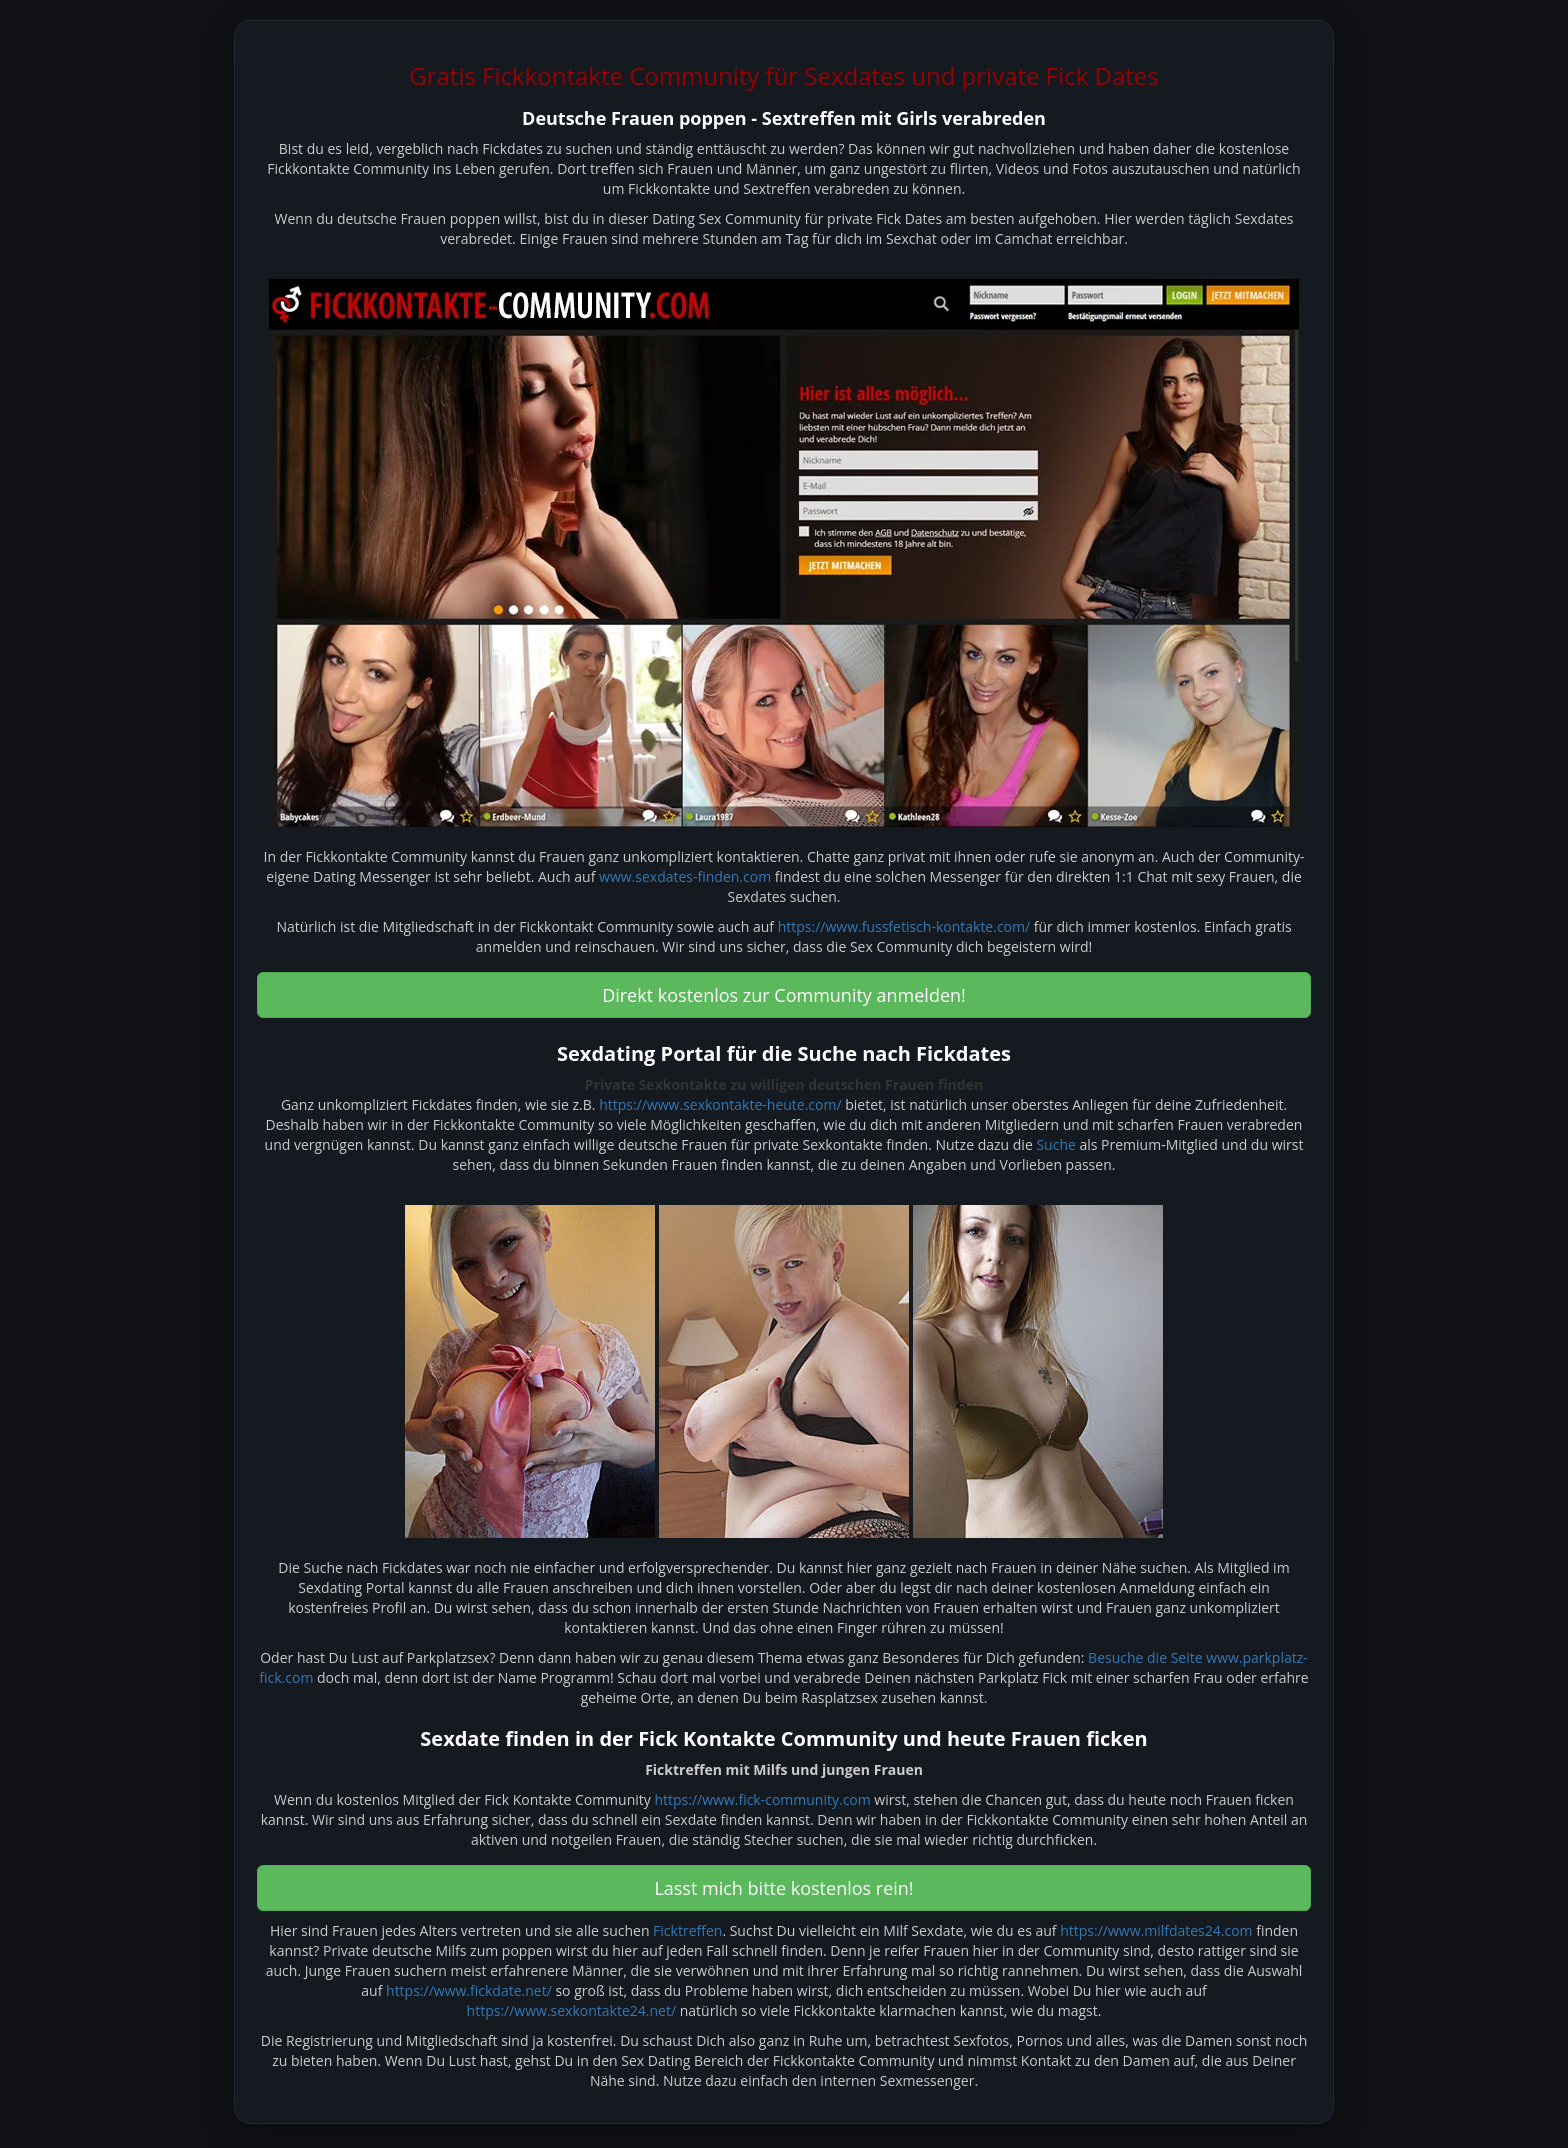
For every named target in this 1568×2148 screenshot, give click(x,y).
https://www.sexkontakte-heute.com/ (720, 1104)
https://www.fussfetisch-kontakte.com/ (904, 926)
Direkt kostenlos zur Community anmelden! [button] (784, 995)
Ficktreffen (687, 1930)
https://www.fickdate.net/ (469, 1990)
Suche (1055, 1144)
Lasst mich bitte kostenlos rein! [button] (783, 1888)
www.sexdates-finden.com (685, 876)
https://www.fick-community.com (762, 1799)
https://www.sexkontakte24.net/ (571, 2010)
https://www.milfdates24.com (1156, 1930)
